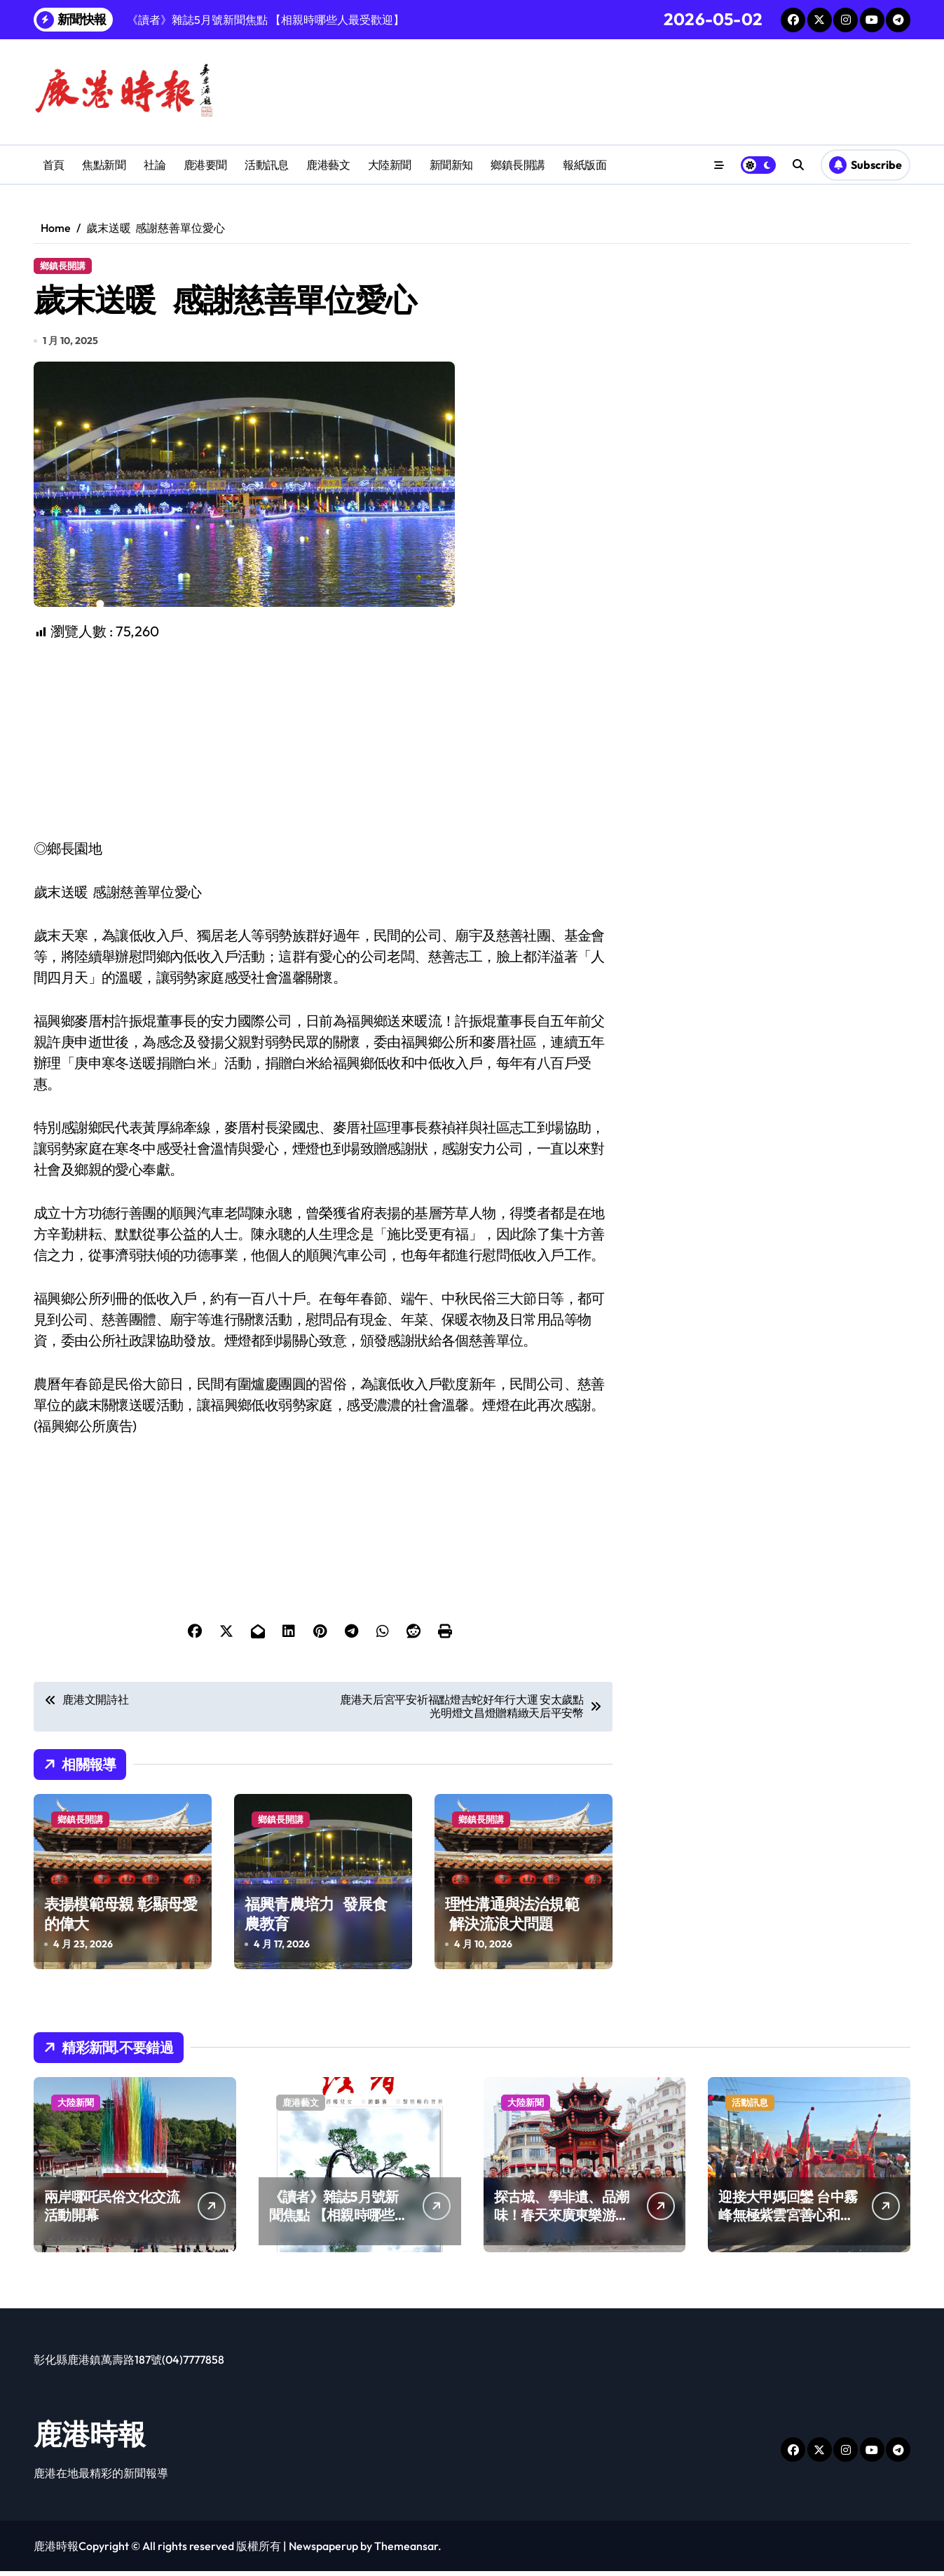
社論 (154, 165)
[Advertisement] (325, 745)
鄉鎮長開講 (518, 165)
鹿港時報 (90, 2438)
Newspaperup (323, 2551)
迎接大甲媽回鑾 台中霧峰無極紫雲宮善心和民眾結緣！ (787, 2220)
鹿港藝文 (328, 165)
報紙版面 (584, 165)
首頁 (53, 165)
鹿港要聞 (205, 165)
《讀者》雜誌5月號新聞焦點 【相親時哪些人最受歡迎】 (338, 2220)
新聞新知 (451, 165)
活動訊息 (266, 165)
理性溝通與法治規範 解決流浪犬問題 (512, 1919)
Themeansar (406, 2551)
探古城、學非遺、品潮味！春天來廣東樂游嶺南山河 (561, 2220)
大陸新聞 (389, 165)
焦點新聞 (103, 165)
